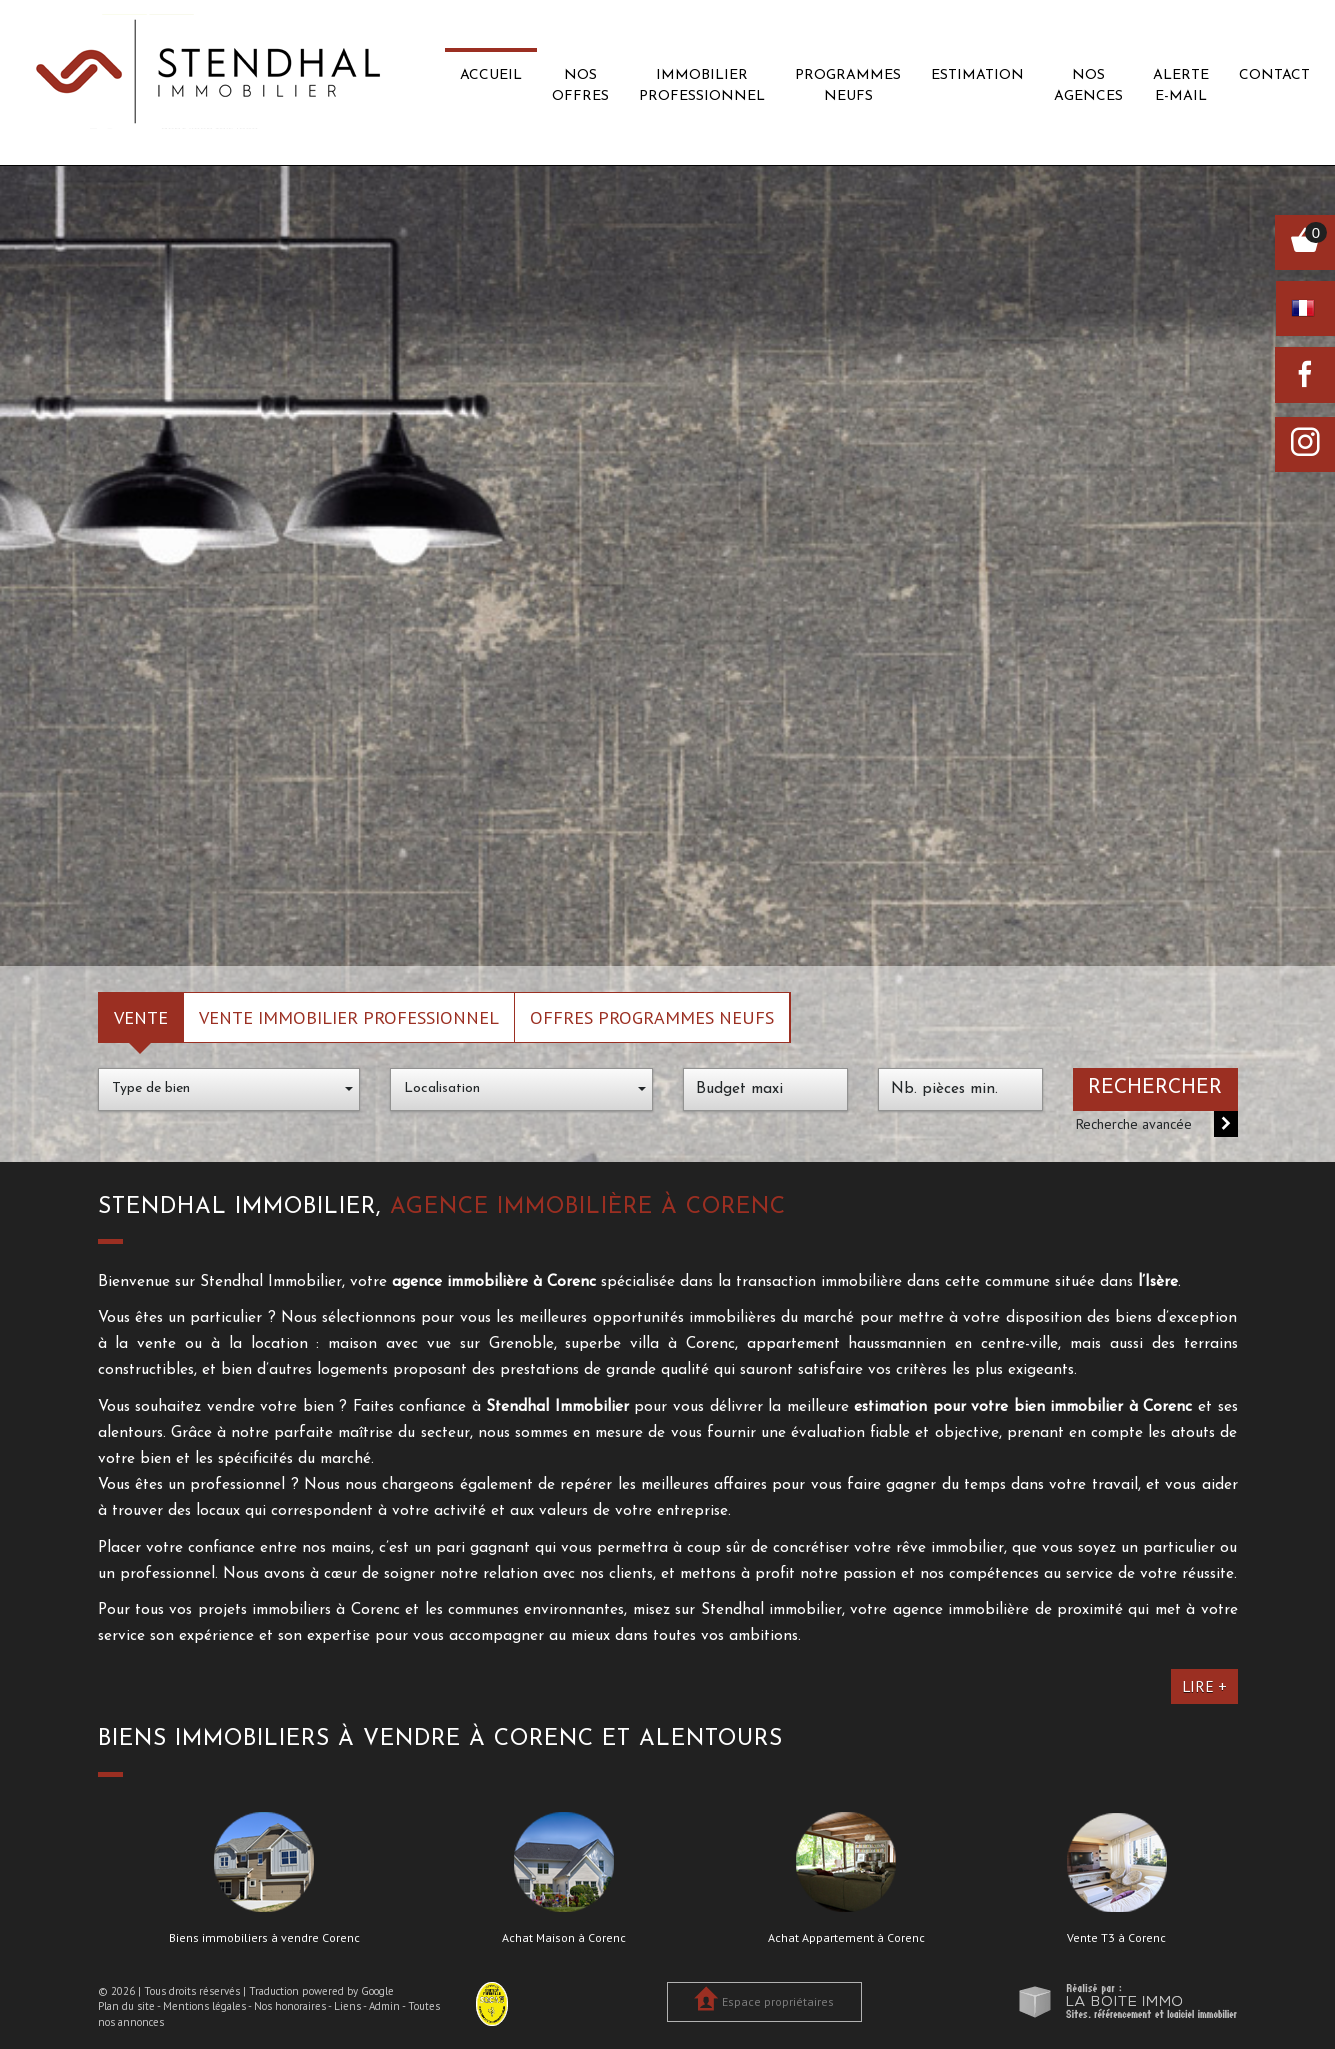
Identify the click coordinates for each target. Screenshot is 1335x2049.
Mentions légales (204, 2006)
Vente (141, 1017)
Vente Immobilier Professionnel (349, 1017)
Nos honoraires (290, 2006)
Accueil (491, 75)
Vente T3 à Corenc (1116, 1938)
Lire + (1204, 1686)
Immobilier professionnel (702, 86)
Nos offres (580, 86)
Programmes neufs (848, 86)
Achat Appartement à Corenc (846, 1938)
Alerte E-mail (1181, 86)
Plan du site (126, 2006)
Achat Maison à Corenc (564, 1938)
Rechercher (1155, 1088)
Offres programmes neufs (652, 1017)
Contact (1274, 75)
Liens (347, 2006)
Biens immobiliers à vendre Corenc (264, 1938)
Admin (384, 2006)
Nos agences (1088, 86)
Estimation (977, 75)
